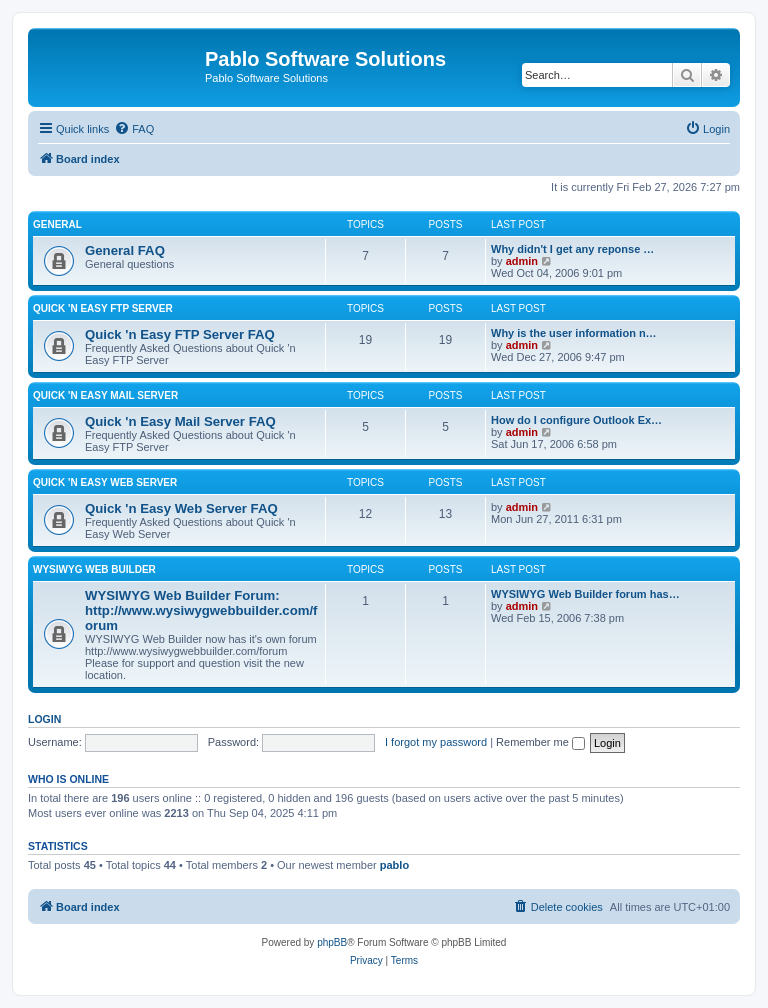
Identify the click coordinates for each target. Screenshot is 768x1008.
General (57, 224)
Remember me (540, 742)
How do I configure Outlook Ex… (576, 420)
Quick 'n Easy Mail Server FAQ (180, 421)
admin (522, 261)
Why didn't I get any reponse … (572, 249)
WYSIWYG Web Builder (94, 569)
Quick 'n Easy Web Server (105, 482)
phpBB (332, 942)
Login (44, 719)
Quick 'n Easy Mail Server (105, 395)
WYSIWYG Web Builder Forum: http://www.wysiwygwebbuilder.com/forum (201, 610)
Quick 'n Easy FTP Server (103, 308)
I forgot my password (436, 742)
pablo (394, 865)
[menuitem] (134, 129)
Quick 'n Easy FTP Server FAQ (180, 334)
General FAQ (125, 250)
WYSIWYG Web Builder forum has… (585, 594)
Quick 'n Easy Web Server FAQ (181, 508)
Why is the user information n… (574, 333)
